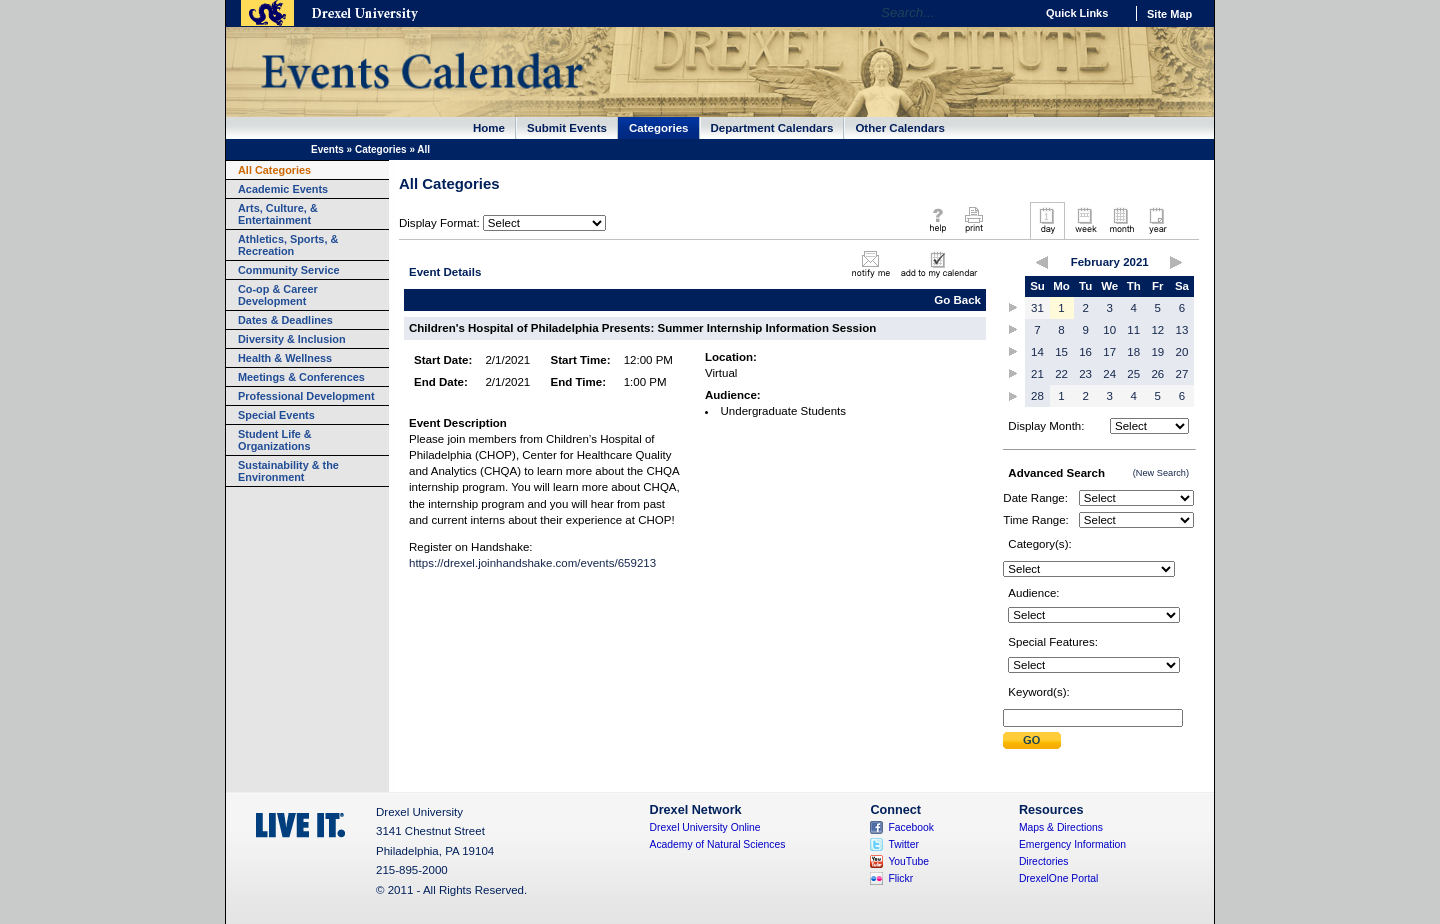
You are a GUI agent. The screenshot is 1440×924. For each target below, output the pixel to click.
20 (1182, 352)
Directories (1044, 861)
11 (1133, 330)
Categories (659, 128)
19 (1157, 352)
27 (1182, 374)
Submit (1032, 740)
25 (1133, 374)
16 (1085, 352)
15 (1061, 352)
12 (1157, 330)
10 (1109, 330)
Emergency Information (1072, 844)
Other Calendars (900, 128)
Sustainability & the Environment (288, 471)
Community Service (289, 270)
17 (1109, 352)
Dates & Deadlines (285, 320)
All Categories (274, 170)
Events (327, 149)
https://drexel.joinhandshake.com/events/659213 (532, 563)
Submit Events (567, 128)
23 (1085, 374)
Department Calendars (772, 128)
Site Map (1169, 14)
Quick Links (1077, 13)
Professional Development (306, 396)
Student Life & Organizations (275, 440)
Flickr (900, 878)
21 (1037, 374)
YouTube (908, 861)
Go (1014, 13)
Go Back (957, 300)
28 (1037, 396)
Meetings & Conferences (301, 377)
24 (1109, 374)
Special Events (276, 415)
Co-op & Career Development (278, 295)
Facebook (911, 827)
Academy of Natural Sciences (718, 844)
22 (1061, 374)
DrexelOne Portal (1058, 878)
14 (1037, 352)
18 (1133, 352)
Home (489, 128)
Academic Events (283, 189)
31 (1037, 308)
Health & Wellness (285, 358)
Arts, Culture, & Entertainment (278, 214)
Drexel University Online (705, 827)
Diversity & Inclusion (292, 339)
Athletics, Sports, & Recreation (288, 245)
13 (1182, 330)
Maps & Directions (1061, 827)
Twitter (903, 844)
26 (1157, 374)
